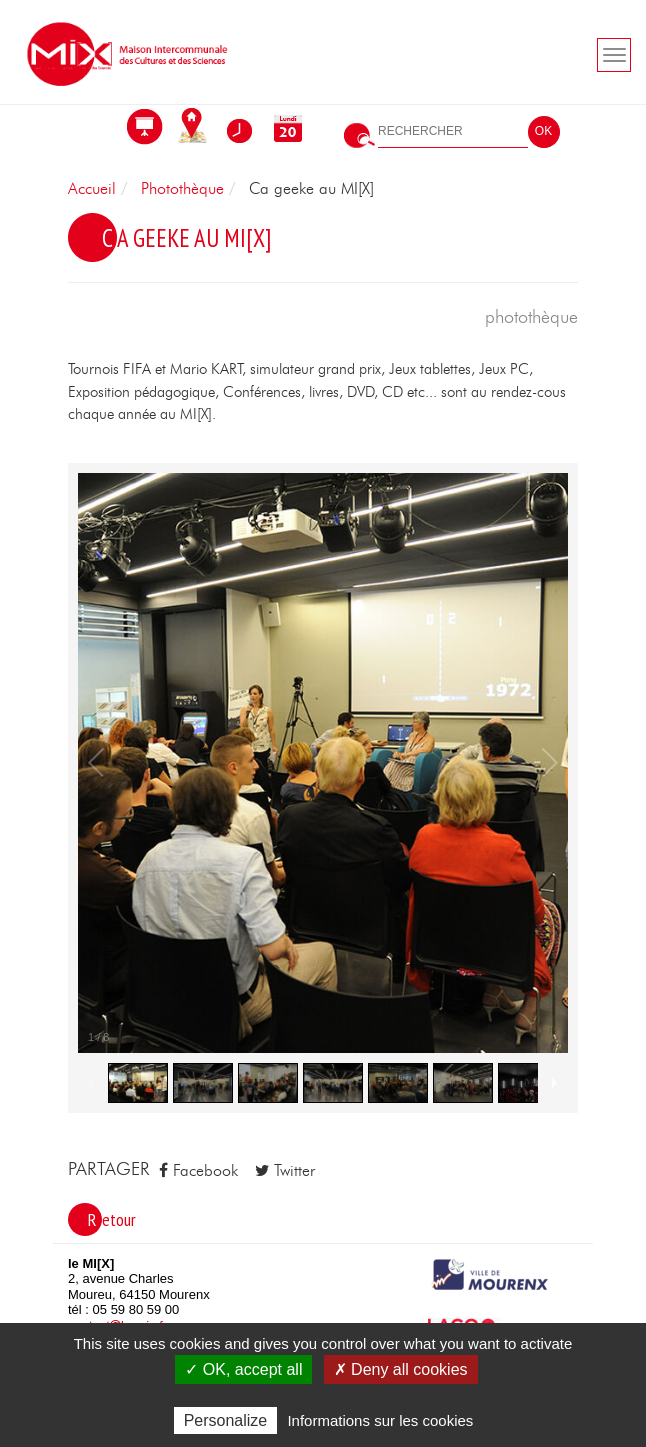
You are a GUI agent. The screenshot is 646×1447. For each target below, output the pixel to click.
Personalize (226, 1420)
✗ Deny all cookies (401, 1369)
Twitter (285, 1171)
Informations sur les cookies (380, 1420)
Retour (112, 1219)
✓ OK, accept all (243, 1369)
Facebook (198, 1171)
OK (543, 131)
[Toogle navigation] (614, 55)
